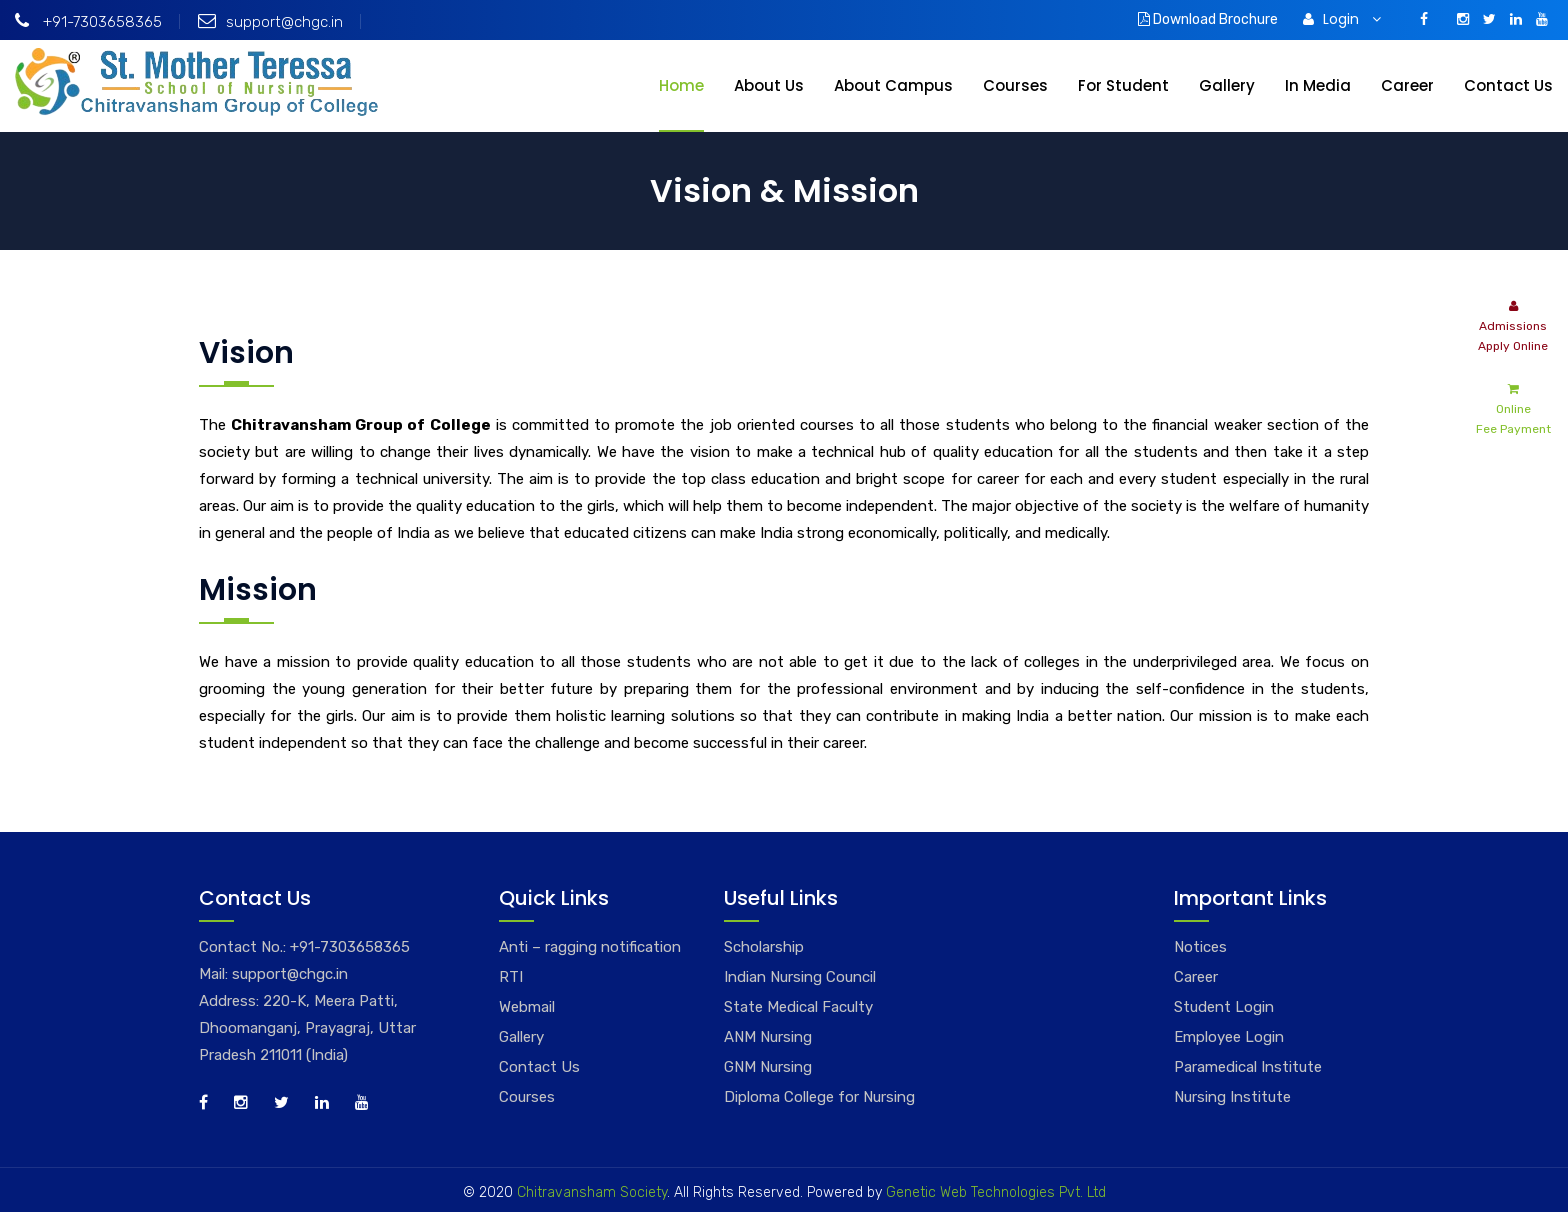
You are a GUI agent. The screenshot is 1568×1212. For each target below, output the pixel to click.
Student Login (1224, 1007)
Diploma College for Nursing (819, 1097)
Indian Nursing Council (800, 977)
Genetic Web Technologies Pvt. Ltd (994, 1192)
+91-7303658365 (88, 22)
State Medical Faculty (798, 1007)
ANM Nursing (768, 1037)
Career (1407, 85)
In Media (1318, 85)
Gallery (1227, 85)
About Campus (893, 85)
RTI (511, 977)
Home (681, 85)
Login (1342, 19)
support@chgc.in (270, 22)
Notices (1200, 947)
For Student (1123, 85)
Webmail (527, 1007)
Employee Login (1229, 1037)
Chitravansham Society (592, 1192)
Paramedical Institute (1248, 1067)
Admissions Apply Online (1513, 324)
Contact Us (1508, 85)
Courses (1015, 85)
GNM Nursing (768, 1067)
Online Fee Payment (1513, 407)
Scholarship (764, 947)
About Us (769, 85)
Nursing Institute (1232, 1097)
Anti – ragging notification (590, 947)
